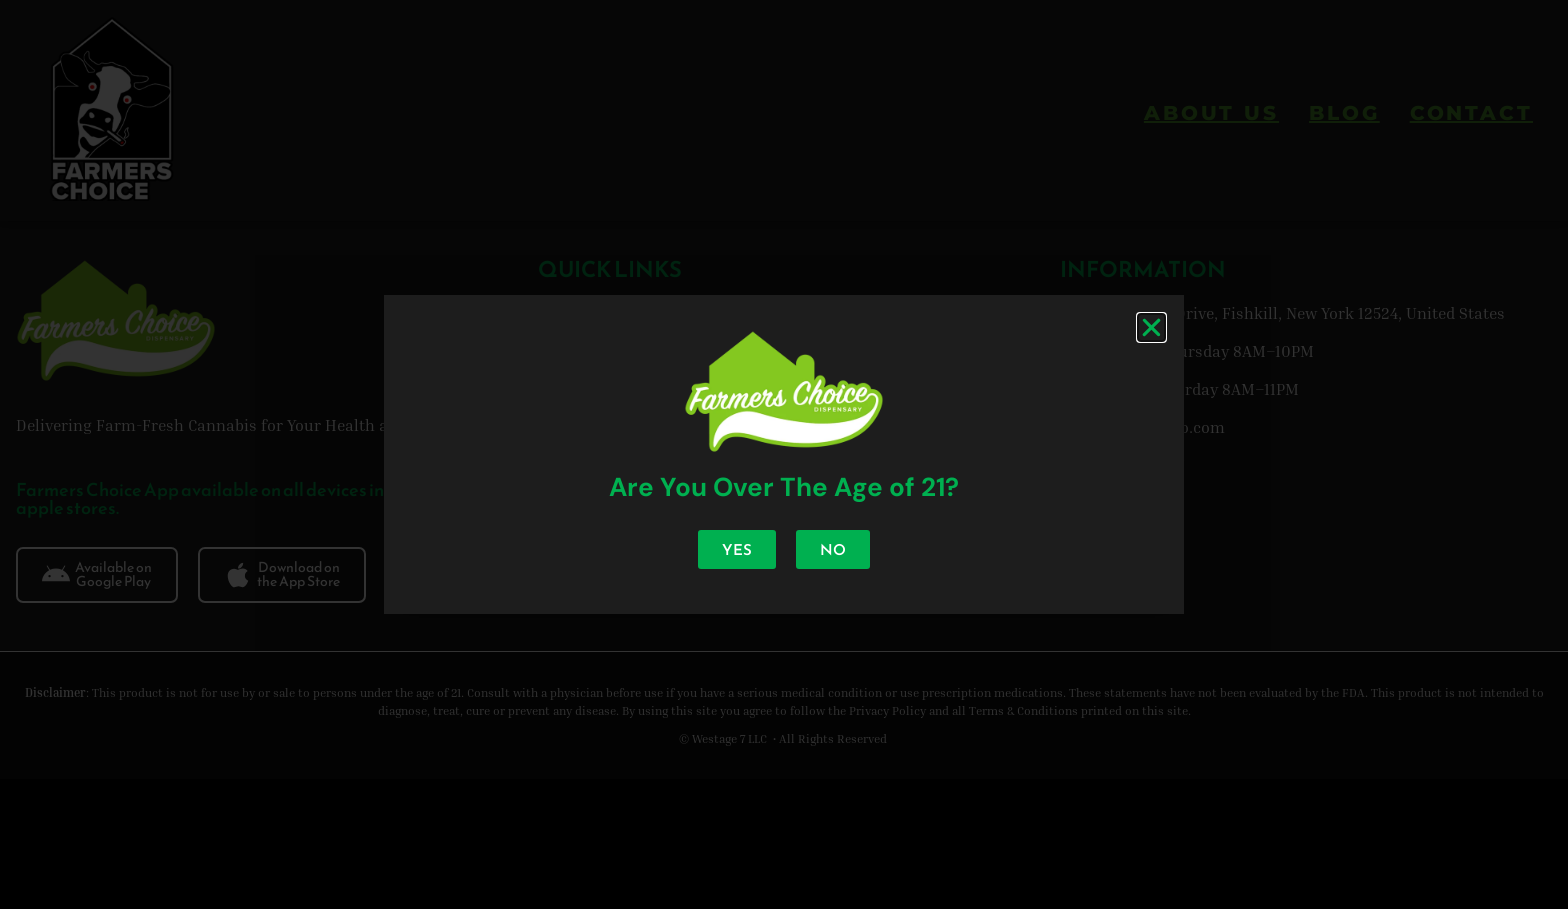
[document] (784, 454)
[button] (1151, 327)
